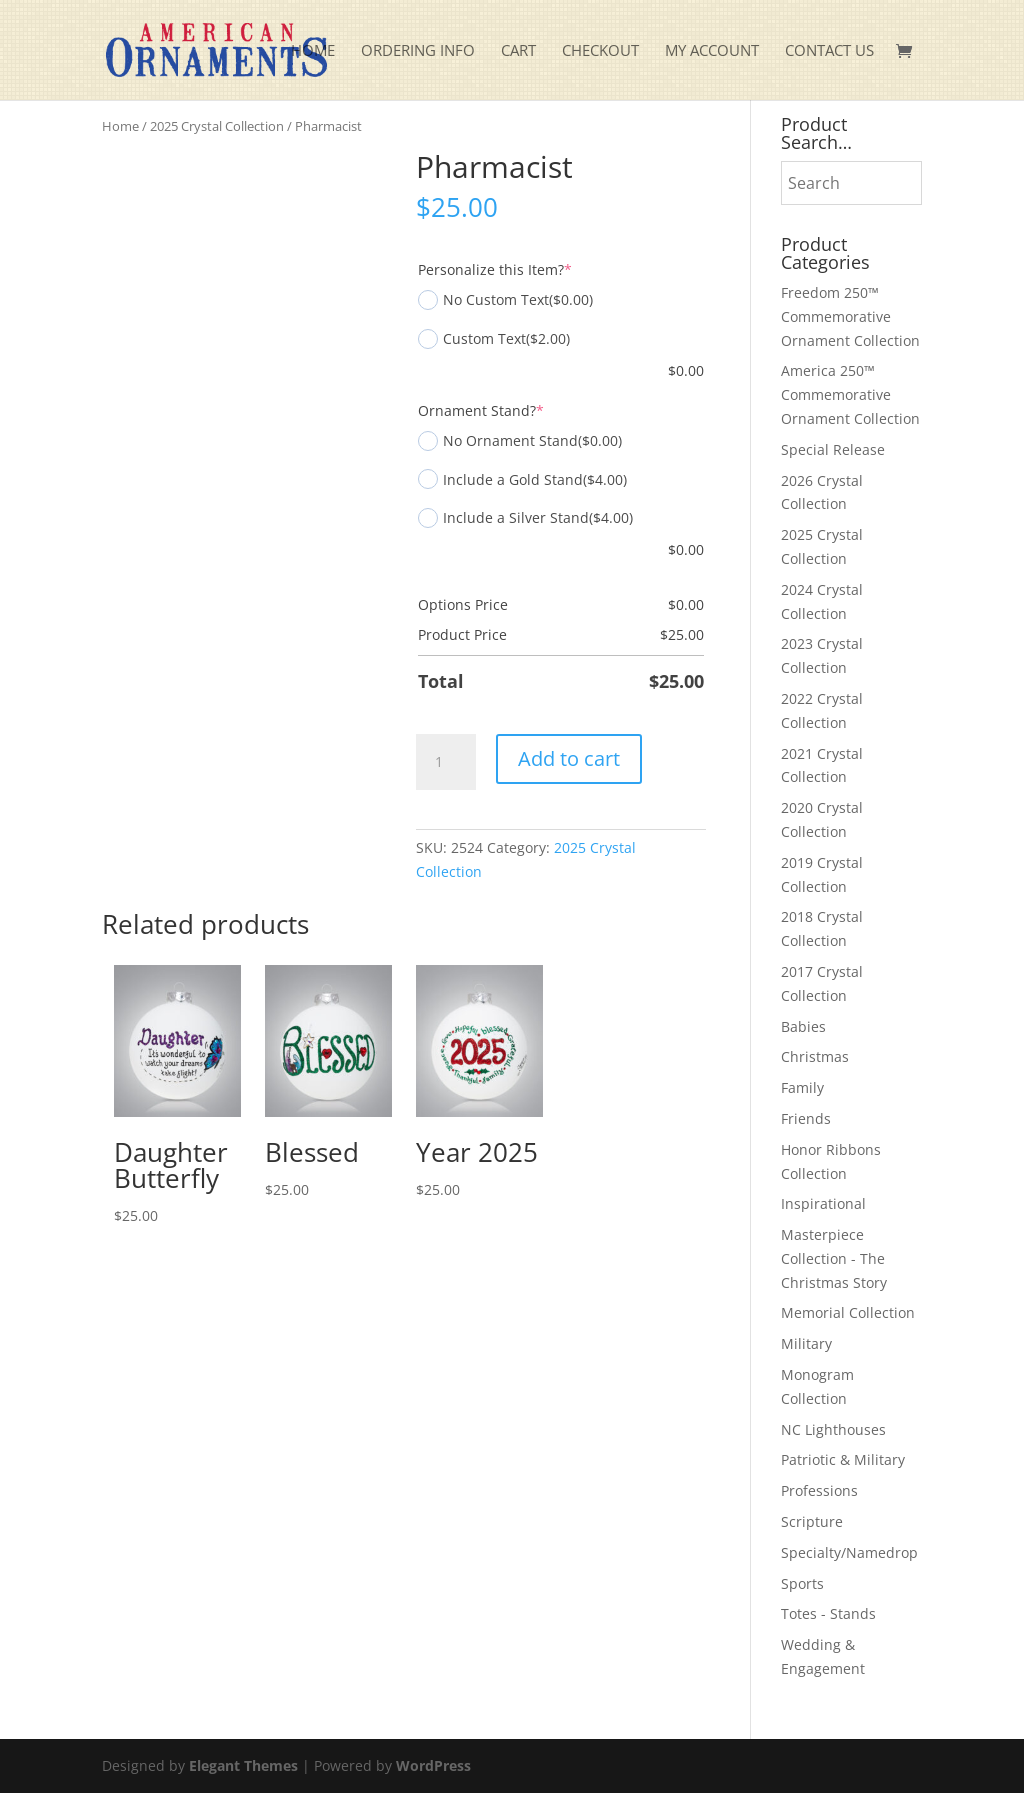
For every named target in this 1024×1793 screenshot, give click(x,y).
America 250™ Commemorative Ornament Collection (850, 394)
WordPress (433, 1765)
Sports (802, 1583)
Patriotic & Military (843, 1459)
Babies (803, 1026)
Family (802, 1087)
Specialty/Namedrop (849, 1552)
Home (313, 51)
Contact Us (829, 51)
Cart (518, 51)
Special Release (833, 449)
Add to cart (569, 758)
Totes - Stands (828, 1613)
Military (806, 1343)
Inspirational (823, 1203)
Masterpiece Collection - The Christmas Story (834, 1258)
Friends (806, 1118)
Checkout (600, 51)
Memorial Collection (848, 1312)
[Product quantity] (446, 762)
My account (712, 51)
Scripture (812, 1521)
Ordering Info (418, 51)
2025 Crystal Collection (217, 126)
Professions (819, 1490)
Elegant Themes (243, 1765)
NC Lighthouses (833, 1429)
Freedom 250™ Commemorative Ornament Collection (850, 316)
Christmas (815, 1056)
